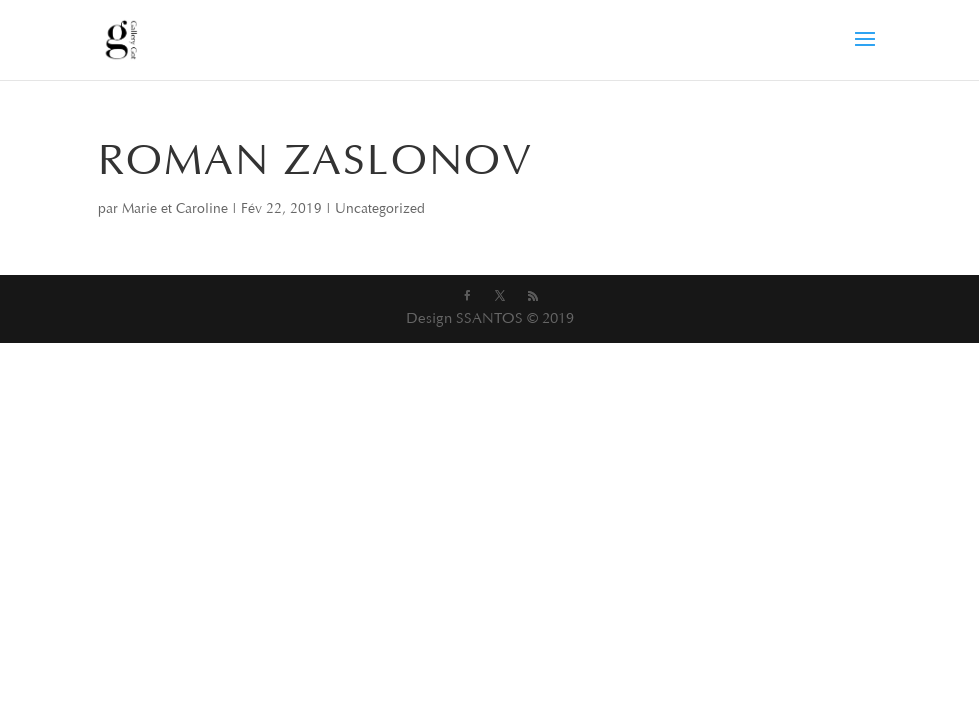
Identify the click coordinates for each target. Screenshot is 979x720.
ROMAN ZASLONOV (315, 164)
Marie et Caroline (175, 210)
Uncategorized (380, 210)
